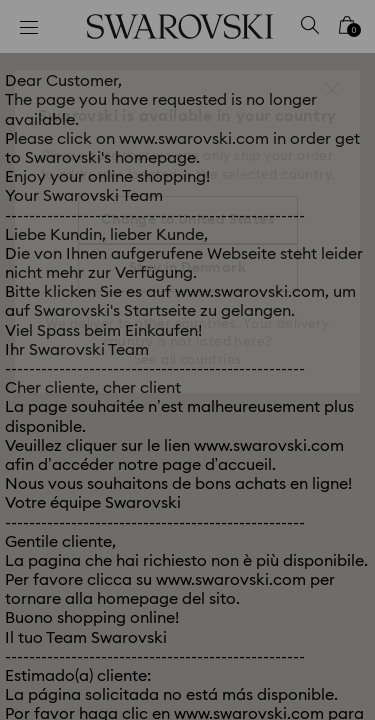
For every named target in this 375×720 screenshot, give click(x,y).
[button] (332, 90)
